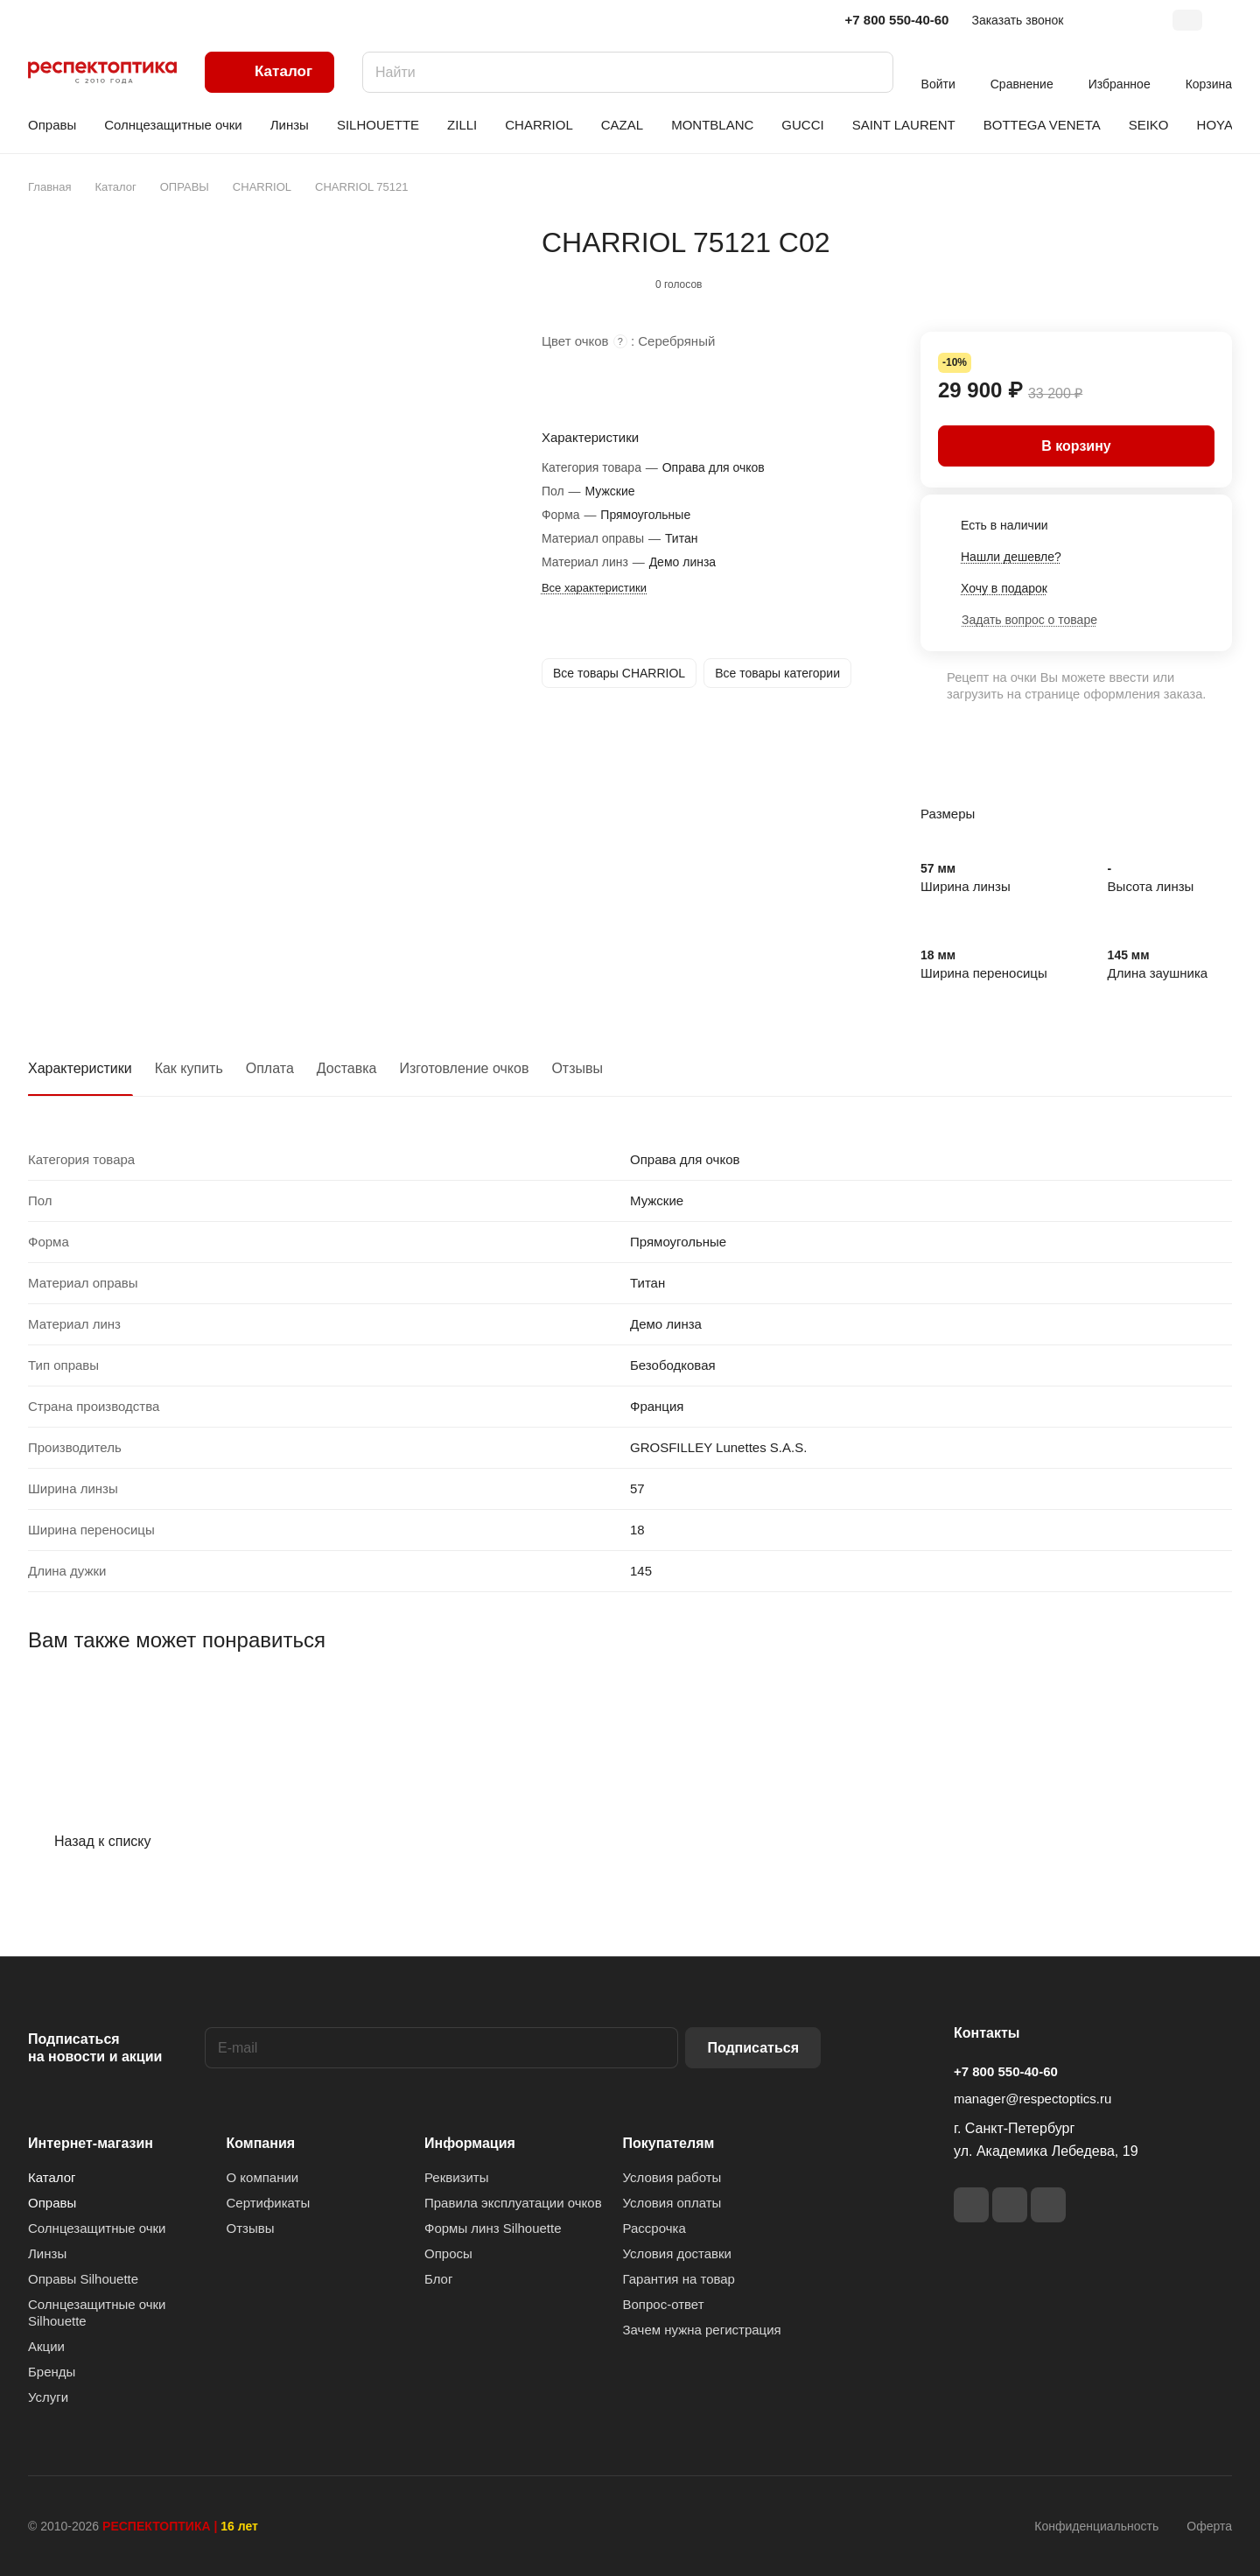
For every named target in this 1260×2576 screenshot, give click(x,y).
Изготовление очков (464, 1068)
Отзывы (577, 1068)
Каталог (52, 2177)
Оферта (1209, 2526)
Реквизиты (456, 2177)
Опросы (448, 2253)
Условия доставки (677, 2253)
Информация (469, 2143)
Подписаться (753, 2047)
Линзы (47, 2253)
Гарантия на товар (679, 2278)
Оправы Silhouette (83, 2278)
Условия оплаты (672, 2202)
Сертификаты (269, 2202)
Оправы (52, 2202)
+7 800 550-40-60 (897, 19)
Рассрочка (654, 2228)
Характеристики (80, 1068)
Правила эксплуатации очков (513, 2202)
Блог (438, 2278)
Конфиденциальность (1096, 2526)
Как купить (189, 1068)
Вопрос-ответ (663, 2304)
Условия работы (672, 2177)
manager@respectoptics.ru (1032, 2098)
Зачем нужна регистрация (702, 2329)
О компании (263, 2177)
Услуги (48, 2397)
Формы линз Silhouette (493, 2228)
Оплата (270, 1068)
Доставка (347, 1068)
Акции (46, 2346)
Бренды (51, 2371)
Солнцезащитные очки (96, 2228)
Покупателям (669, 2143)
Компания (261, 2143)
